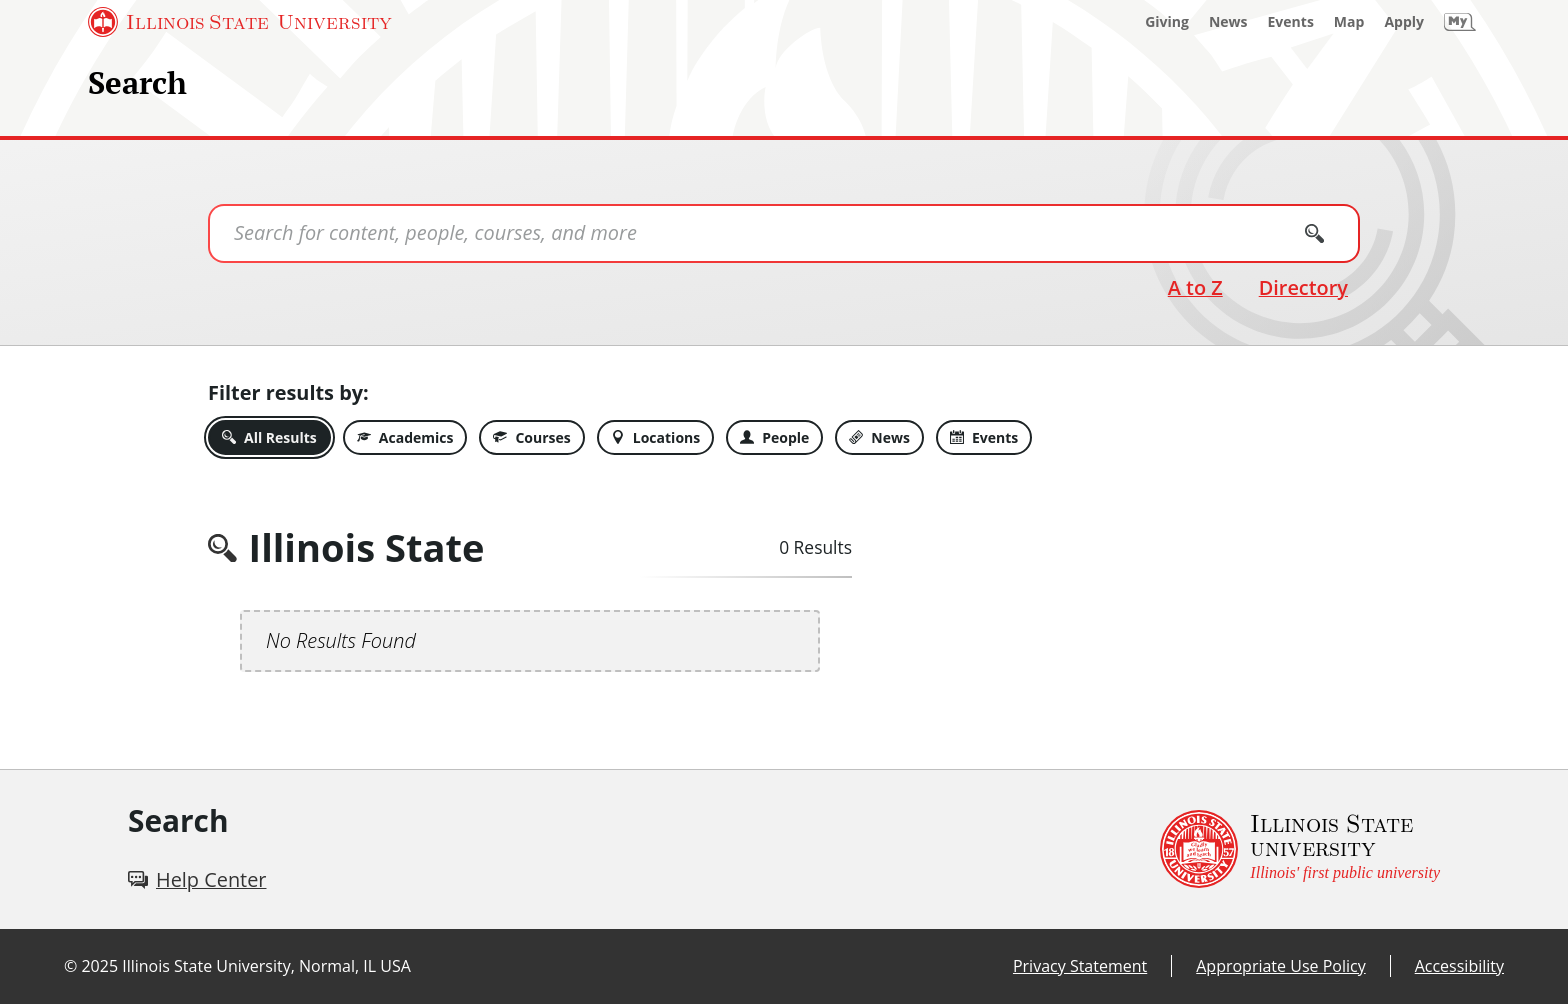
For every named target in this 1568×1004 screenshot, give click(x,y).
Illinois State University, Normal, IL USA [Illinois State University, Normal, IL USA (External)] (266, 966)
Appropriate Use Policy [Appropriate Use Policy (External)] (1280, 966)
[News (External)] (1228, 22)
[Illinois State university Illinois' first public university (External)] (1300, 849)
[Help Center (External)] (197, 880)
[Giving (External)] (1167, 22)
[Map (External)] (1349, 22)
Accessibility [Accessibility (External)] (1459, 966)
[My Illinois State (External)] (1460, 22)
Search (137, 82)
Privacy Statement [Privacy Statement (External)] (1080, 966)
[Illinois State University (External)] (240, 22)
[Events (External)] (1291, 22)
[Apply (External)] (1404, 22)
